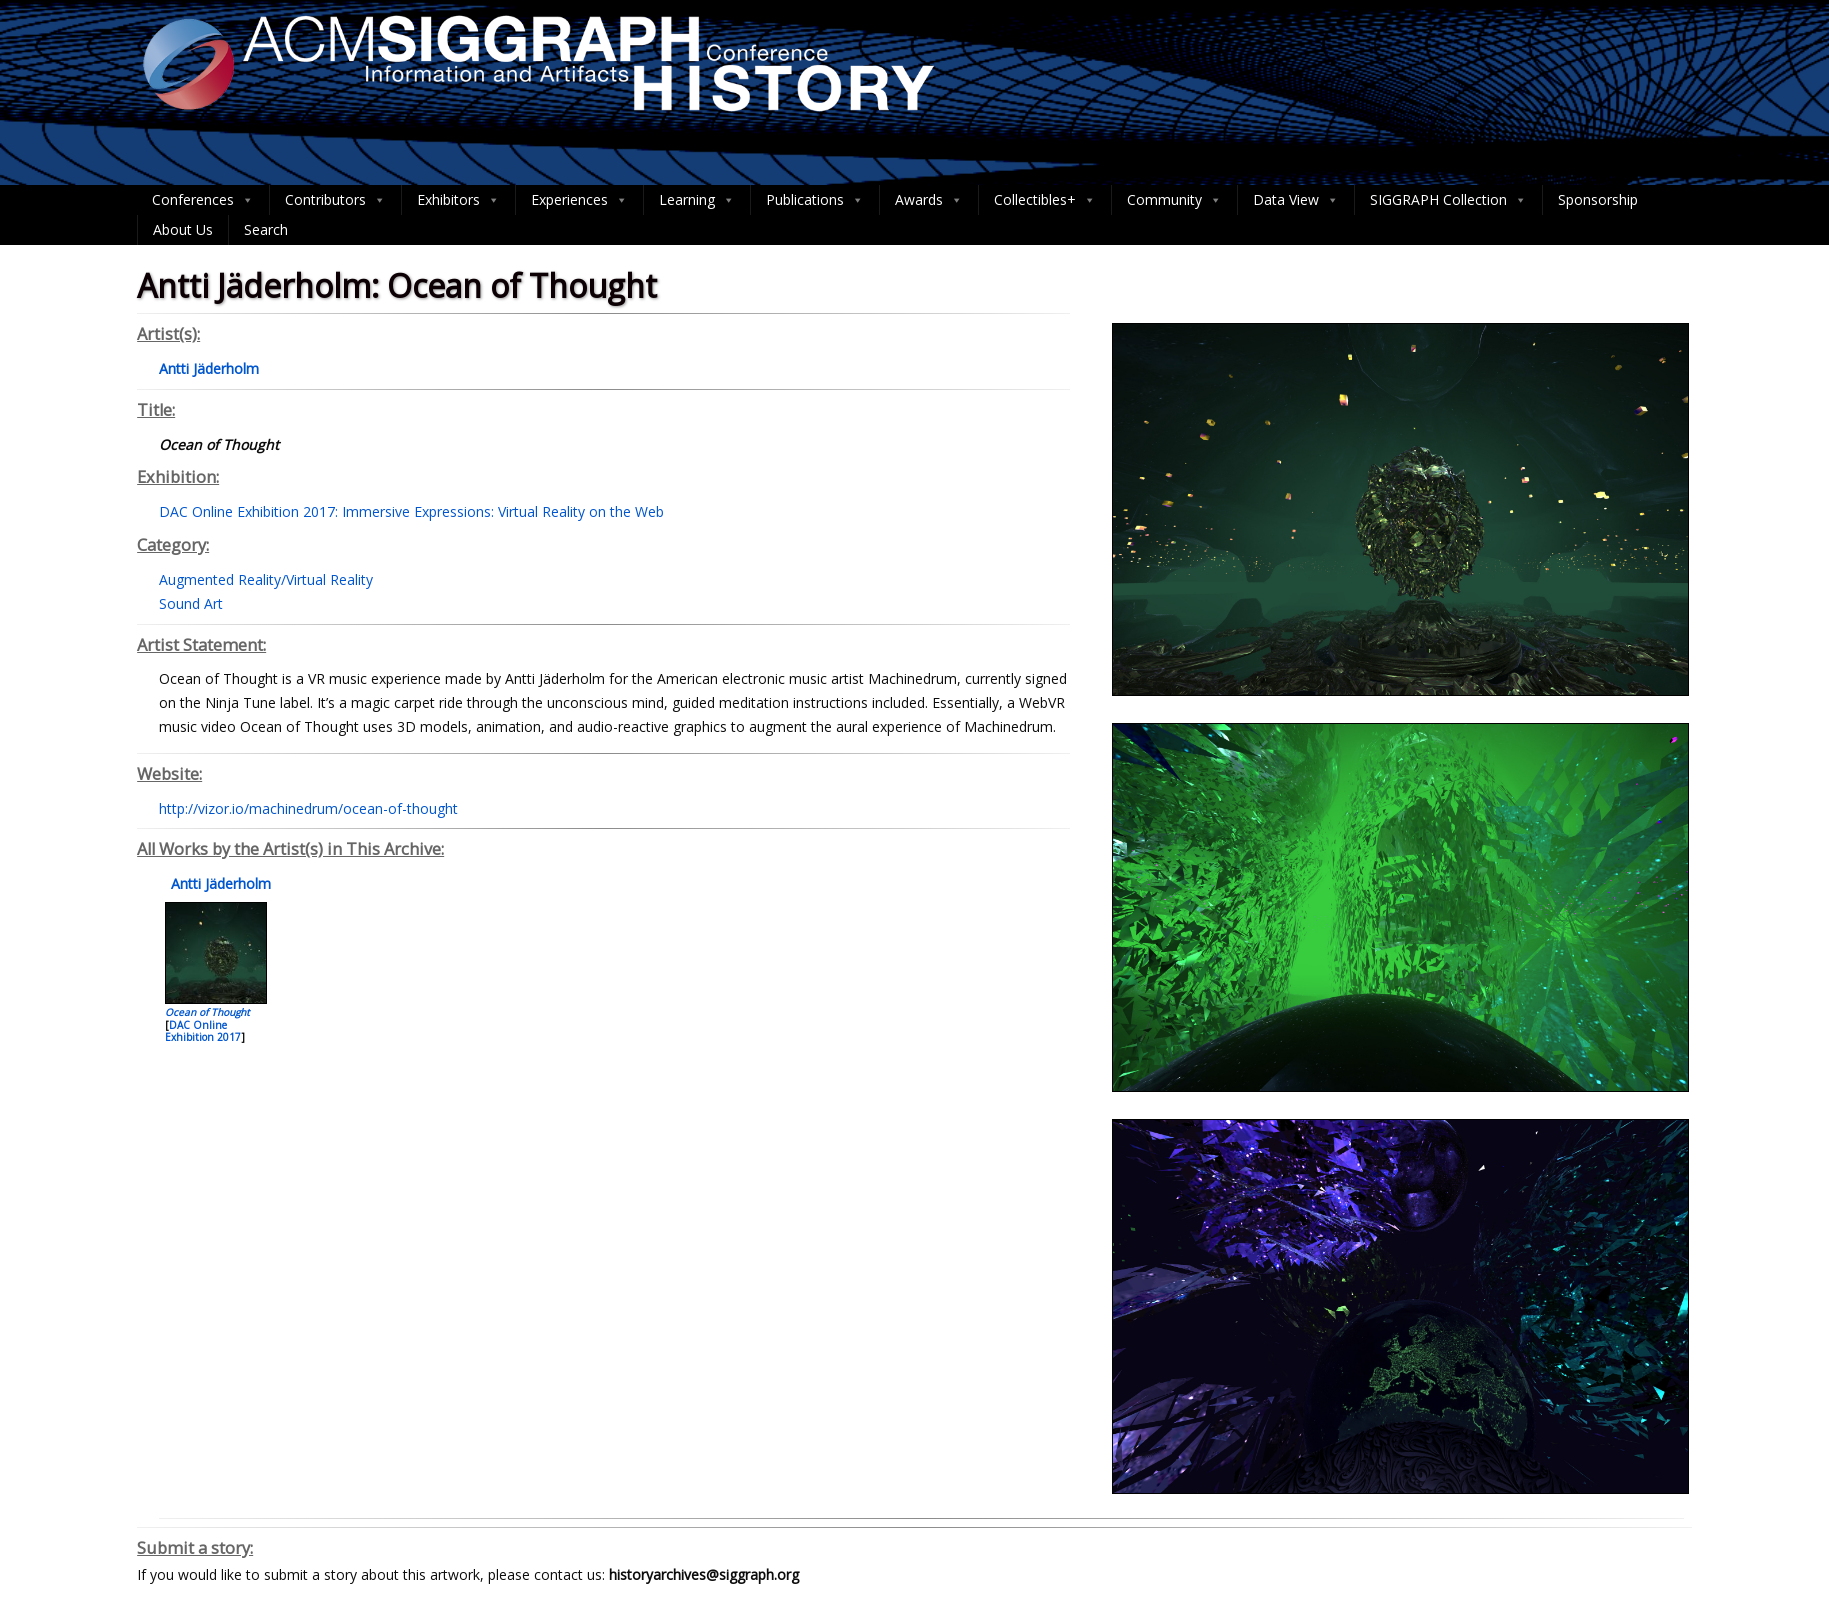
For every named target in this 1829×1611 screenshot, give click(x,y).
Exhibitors (458, 200)
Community (1174, 200)
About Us (183, 229)
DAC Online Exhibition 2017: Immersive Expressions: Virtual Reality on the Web (411, 511)
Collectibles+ (1045, 200)
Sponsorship (1598, 199)
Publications (815, 200)
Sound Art (191, 603)
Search (266, 229)
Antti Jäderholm (219, 883)
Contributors (335, 200)
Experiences (579, 200)
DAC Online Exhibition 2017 (203, 1031)
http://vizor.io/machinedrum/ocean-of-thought (308, 808)
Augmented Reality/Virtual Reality (266, 579)
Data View (1296, 200)
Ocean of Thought (207, 1012)
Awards (929, 200)
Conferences (203, 200)
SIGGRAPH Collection (1448, 200)
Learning (697, 200)
